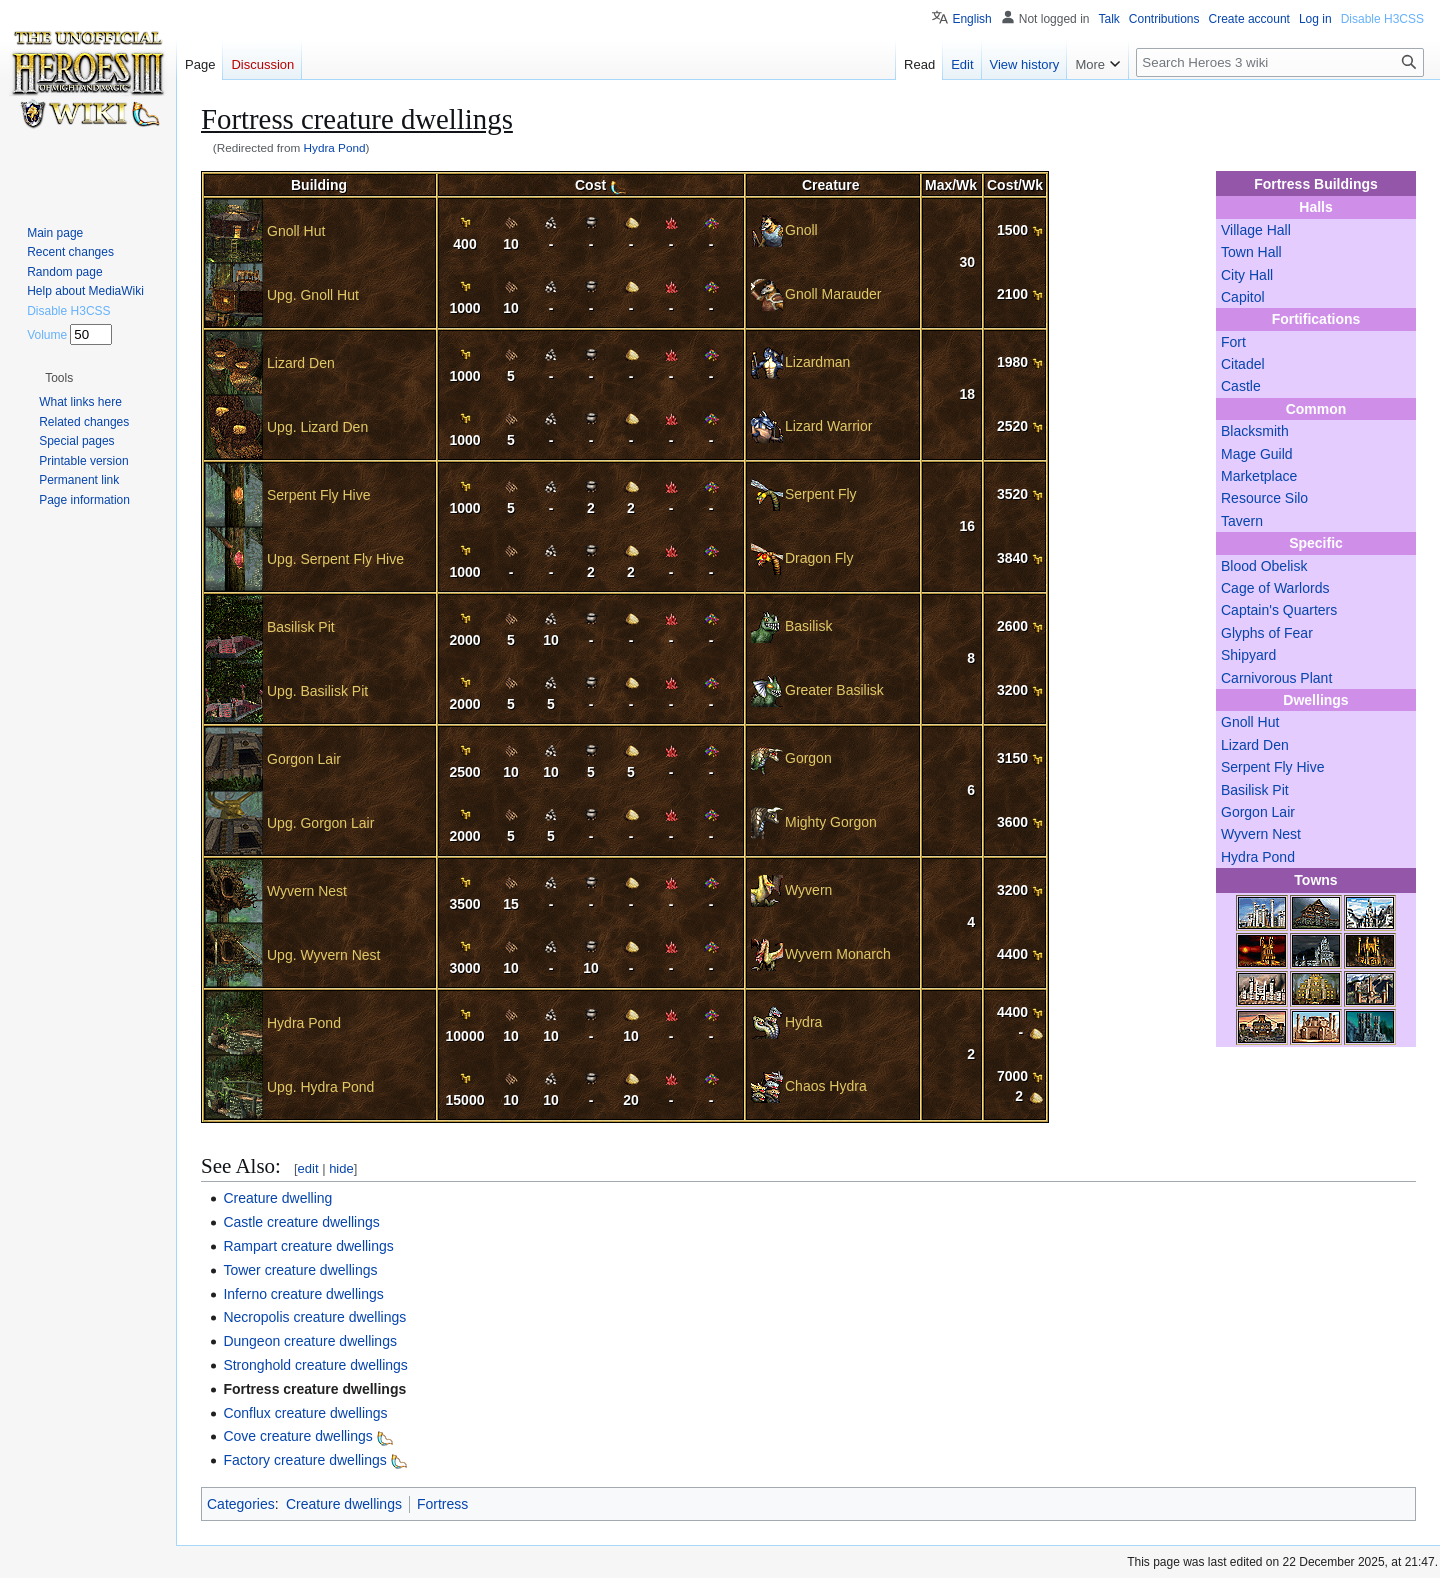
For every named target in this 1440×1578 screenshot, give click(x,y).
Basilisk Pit (1255, 790)
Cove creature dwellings (297, 1436)
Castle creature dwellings (301, 1222)
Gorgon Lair (1258, 812)
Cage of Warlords (1275, 588)
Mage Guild (1257, 454)
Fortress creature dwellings (314, 1389)
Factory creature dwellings (304, 1460)
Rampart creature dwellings (308, 1246)
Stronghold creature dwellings (315, 1365)
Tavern (1242, 521)
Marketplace (1259, 476)
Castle (1241, 386)
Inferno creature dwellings (303, 1294)
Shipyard (1248, 655)
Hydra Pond (335, 147)
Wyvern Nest (1261, 834)
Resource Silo (1264, 498)
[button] (59, 378)
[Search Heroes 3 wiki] (1280, 62)
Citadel (1243, 364)
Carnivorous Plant (1276, 678)
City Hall (1247, 275)
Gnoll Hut (1250, 722)
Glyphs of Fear (1267, 633)
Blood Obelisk (1264, 566)
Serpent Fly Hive (1272, 767)
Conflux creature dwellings (305, 1413)
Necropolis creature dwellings (314, 1317)
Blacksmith (1255, 431)
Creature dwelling (277, 1198)
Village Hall (1256, 230)
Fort (1233, 342)
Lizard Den (1255, 745)
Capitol (1243, 297)
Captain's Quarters (1279, 610)
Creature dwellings (344, 1504)
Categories (241, 1504)
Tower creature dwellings (300, 1270)
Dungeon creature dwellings (310, 1341)
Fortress (442, 1504)
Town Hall (1251, 252)
